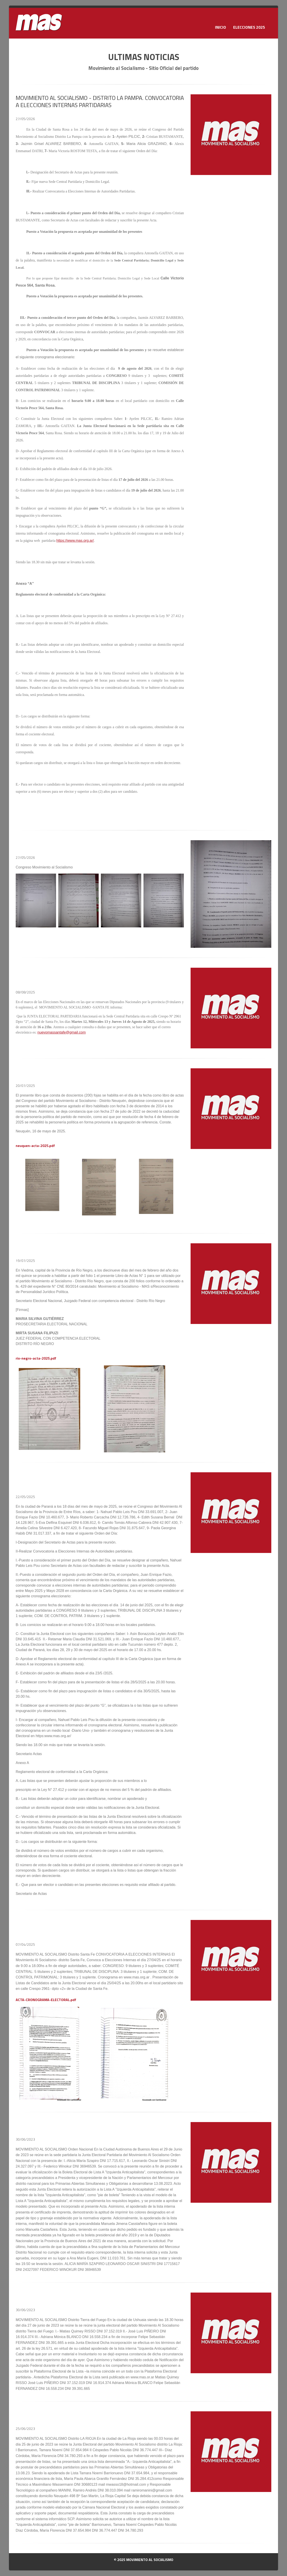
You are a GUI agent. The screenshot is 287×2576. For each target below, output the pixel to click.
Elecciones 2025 (249, 27)
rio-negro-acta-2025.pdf (36, 1358)
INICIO (220, 27)
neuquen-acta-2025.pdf (35, 1145)
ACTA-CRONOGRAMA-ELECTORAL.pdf (46, 1999)
